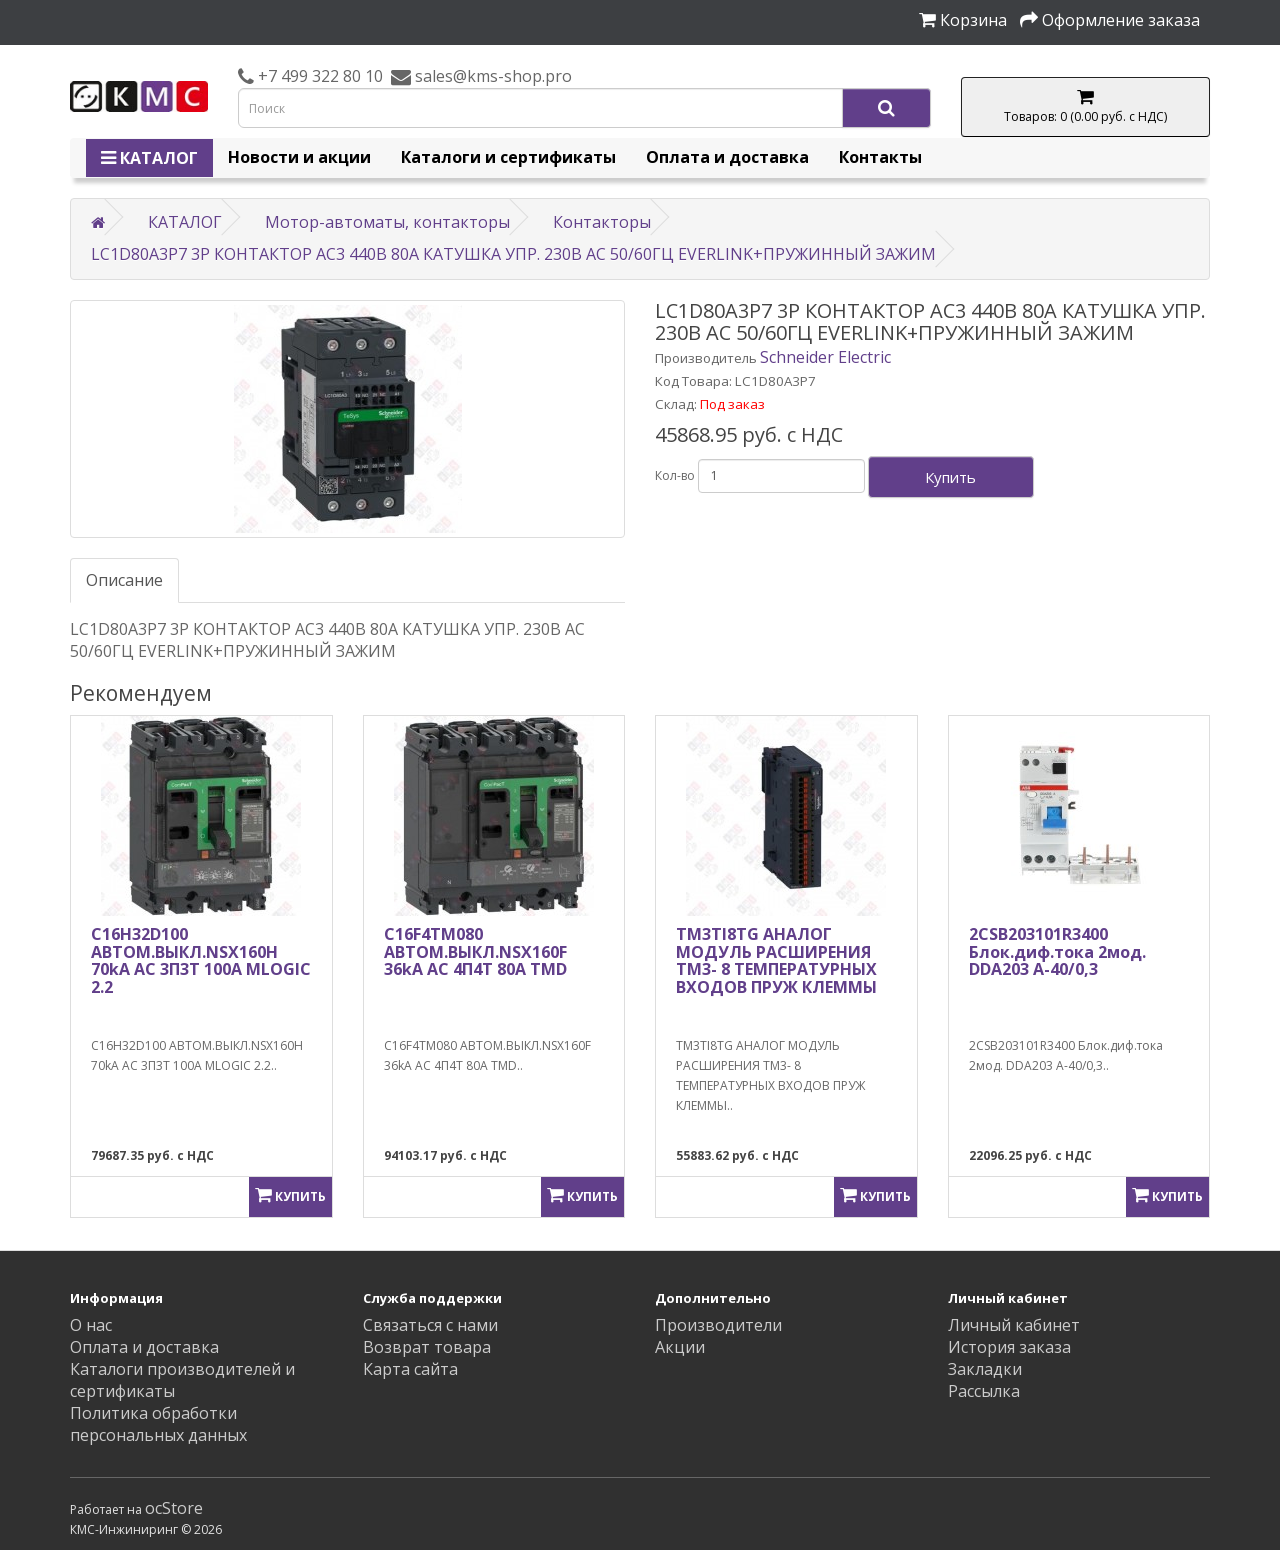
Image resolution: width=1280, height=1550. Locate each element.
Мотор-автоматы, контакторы (387, 222)
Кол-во (675, 475)
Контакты (880, 157)
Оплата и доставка (727, 157)
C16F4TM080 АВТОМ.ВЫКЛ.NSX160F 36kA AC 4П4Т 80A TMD (475, 951)
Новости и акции (299, 157)
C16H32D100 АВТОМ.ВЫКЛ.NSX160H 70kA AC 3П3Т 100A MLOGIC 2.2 (201, 960)
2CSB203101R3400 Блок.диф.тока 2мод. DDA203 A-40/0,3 (1057, 951)
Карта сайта (410, 1369)
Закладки (985, 1369)
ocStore (174, 1508)
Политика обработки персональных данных (158, 1424)
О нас (91, 1325)
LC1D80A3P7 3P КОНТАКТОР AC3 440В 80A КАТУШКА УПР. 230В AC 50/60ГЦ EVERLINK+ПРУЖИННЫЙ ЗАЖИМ (513, 254)
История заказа (1009, 1347)
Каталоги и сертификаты (508, 157)
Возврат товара (427, 1347)
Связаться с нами (430, 1325)
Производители (718, 1325)
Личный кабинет (1014, 1325)
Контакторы (602, 222)
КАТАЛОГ (149, 158)
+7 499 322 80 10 (318, 76)
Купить (950, 477)
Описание (124, 580)
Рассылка (984, 1391)
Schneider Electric (825, 357)
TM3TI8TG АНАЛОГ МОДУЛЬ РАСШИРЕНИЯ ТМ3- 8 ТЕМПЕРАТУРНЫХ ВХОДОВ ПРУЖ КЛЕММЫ (776, 960)
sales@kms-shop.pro (491, 76)
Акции (680, 1347)
